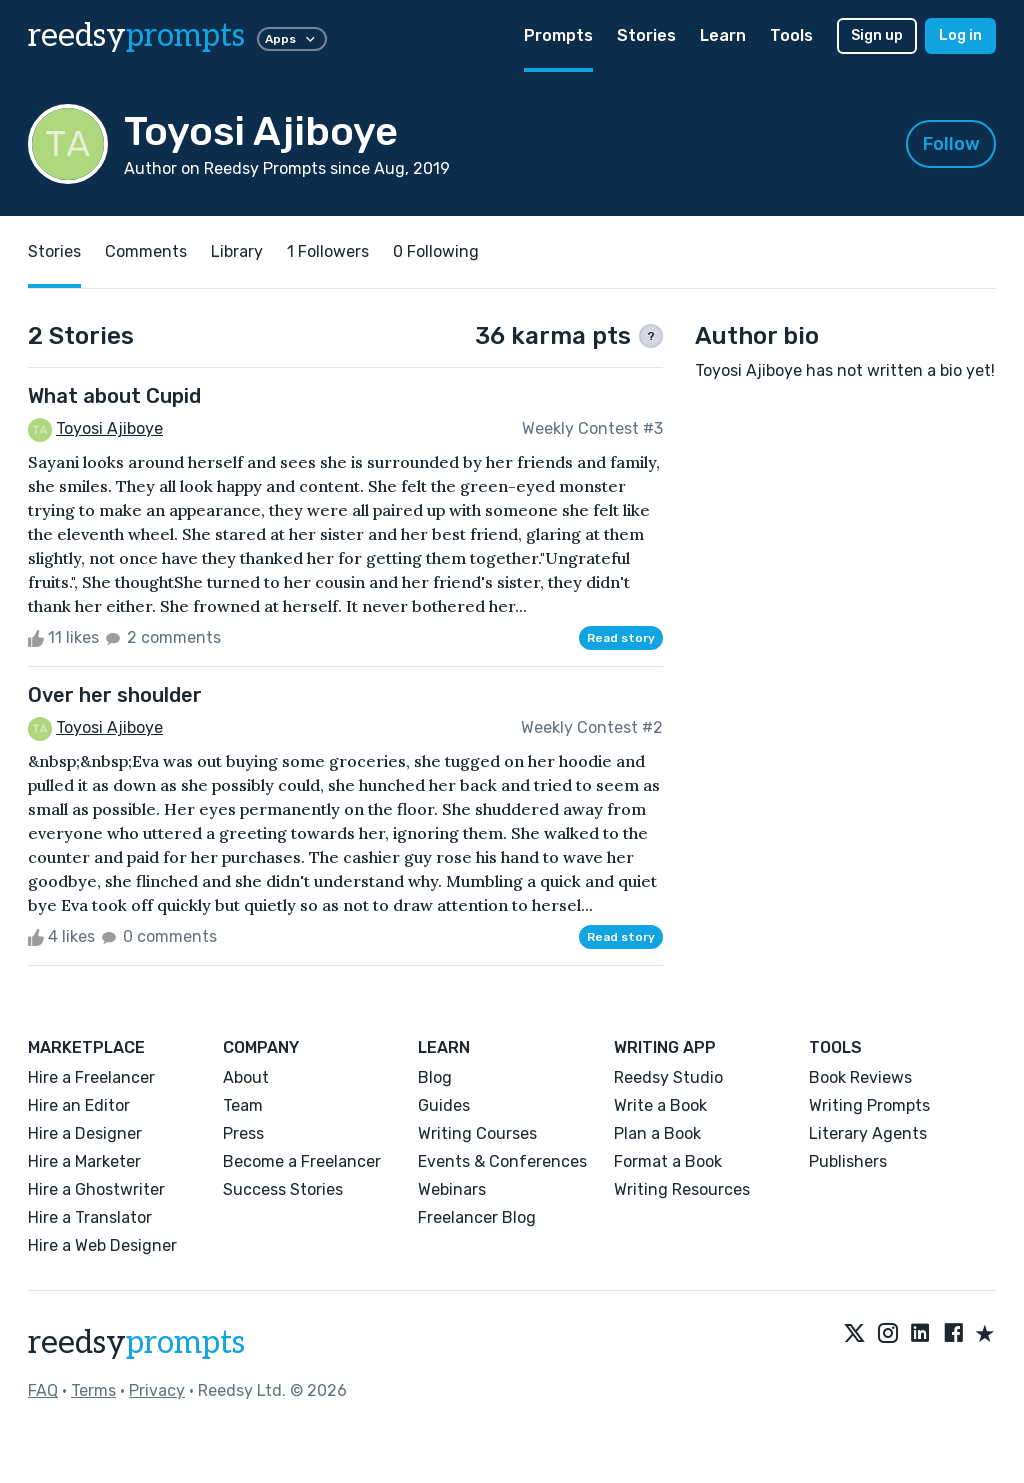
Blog (435, 1077)
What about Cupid (114, 396)
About (246, 1077)
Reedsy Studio (668, 1077)
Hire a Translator (90, 1217)
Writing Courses (477, 1133)
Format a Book (668, 1161)
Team (243, 1105)
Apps (292, 39)
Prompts (558, 35)
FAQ (43, 1390)
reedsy (136, 1343)
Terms (93, 1390)
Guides (444, 1105)
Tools (791, 35)
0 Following (436, 251)
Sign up (877, 35)
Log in (960, 35)
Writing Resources (682, 1189)
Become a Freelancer (302, 1161)
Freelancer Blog (477, 1217)
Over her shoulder (115, 695)
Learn (723, 35)
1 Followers (328, 251)
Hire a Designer (85, 1133)
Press (243, 1133)
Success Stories (283, 1189)
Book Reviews (860, 1077)
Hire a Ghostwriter (96, 1189)
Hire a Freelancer (91, 1077)
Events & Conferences (502, 1161)
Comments (146, 251)
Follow (951, 144)
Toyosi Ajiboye (109, 428)
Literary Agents (868, 1133)
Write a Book (660, 1105)
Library (237, 251)
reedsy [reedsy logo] (136, 36)
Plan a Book (657, 1133)
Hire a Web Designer (102, 1245)
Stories (646, 35)
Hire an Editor (79, 1105)
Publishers (848, 1161)
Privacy (157, 1390)
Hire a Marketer (84, 1161)
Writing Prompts (869, 1105)
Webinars (452, 1189)
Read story (621, 638)
